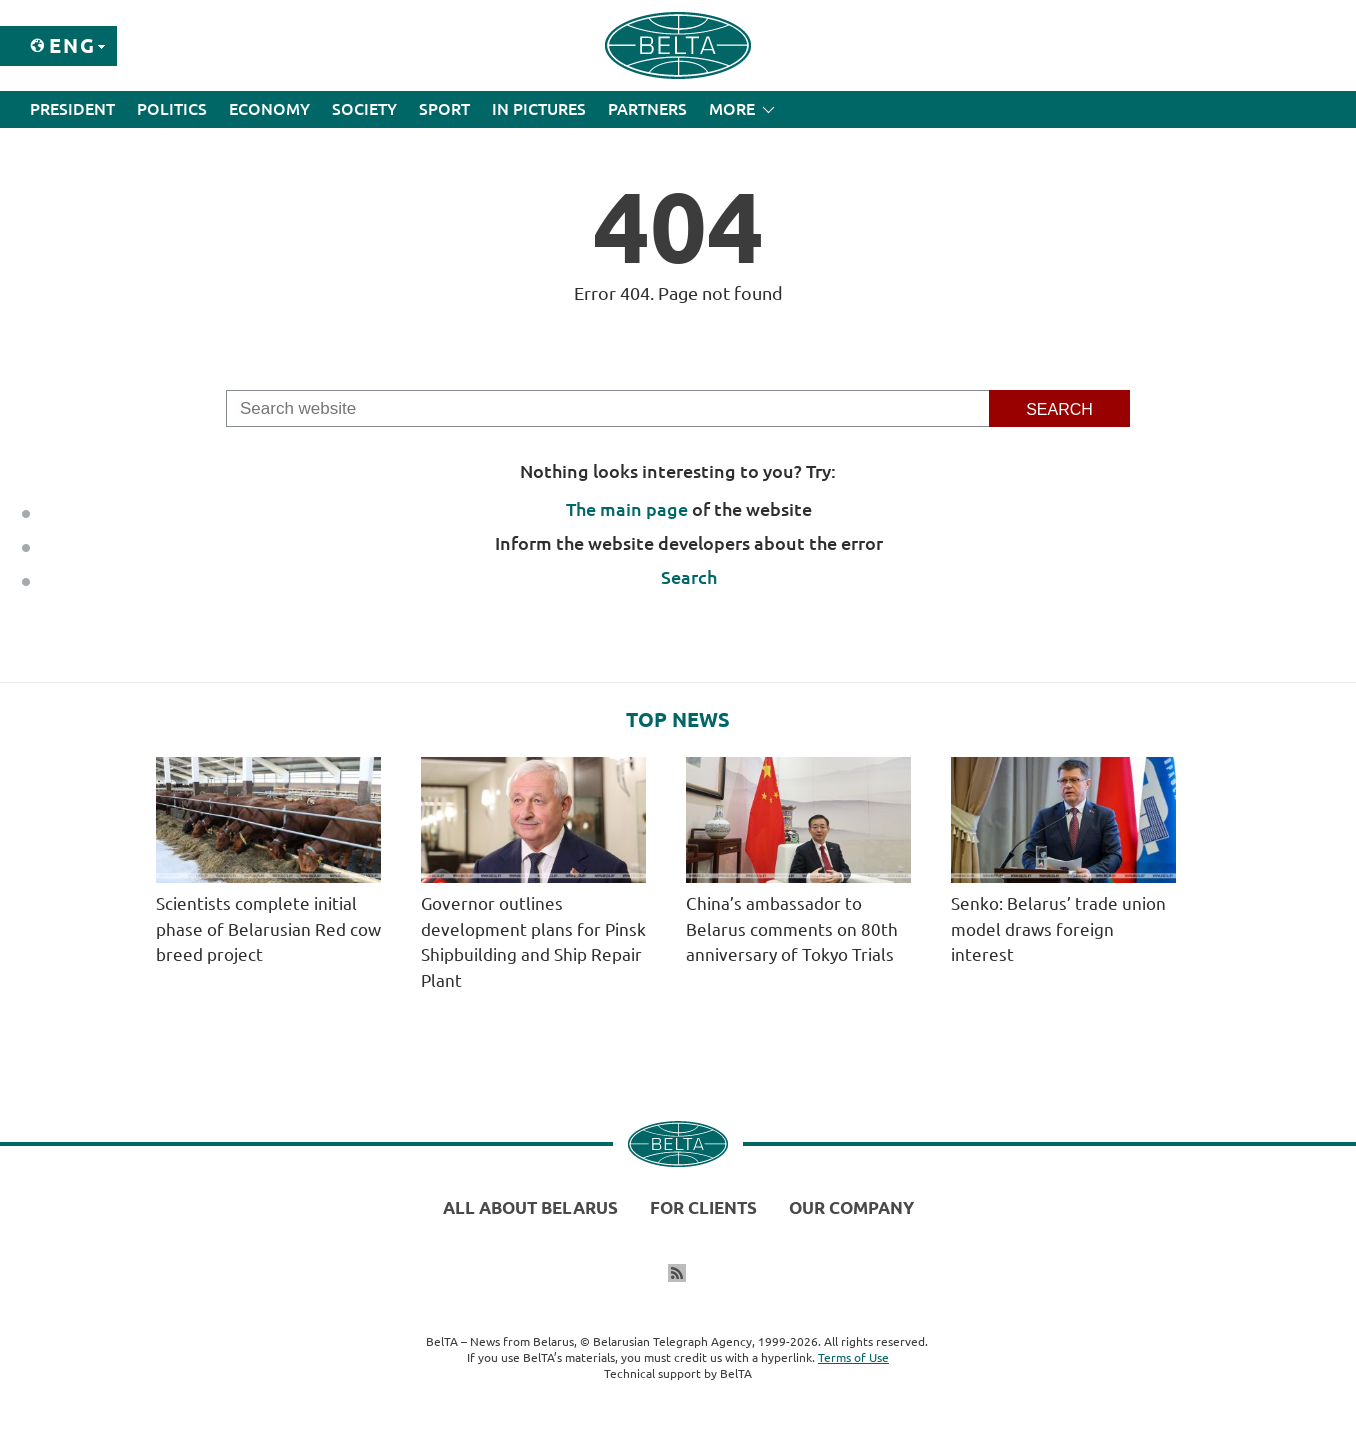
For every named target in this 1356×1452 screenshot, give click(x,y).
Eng (72, 45)
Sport (444, 109)
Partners (647, 109)
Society (364, 109)
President (72, 109)
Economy (269, 109)
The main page (627, 509)
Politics (172, 109)
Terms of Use (853, 1357)
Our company (851, 1207)
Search (689, 577)
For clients (703, 1207)
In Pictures (539, 109)
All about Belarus (530, 1207)
